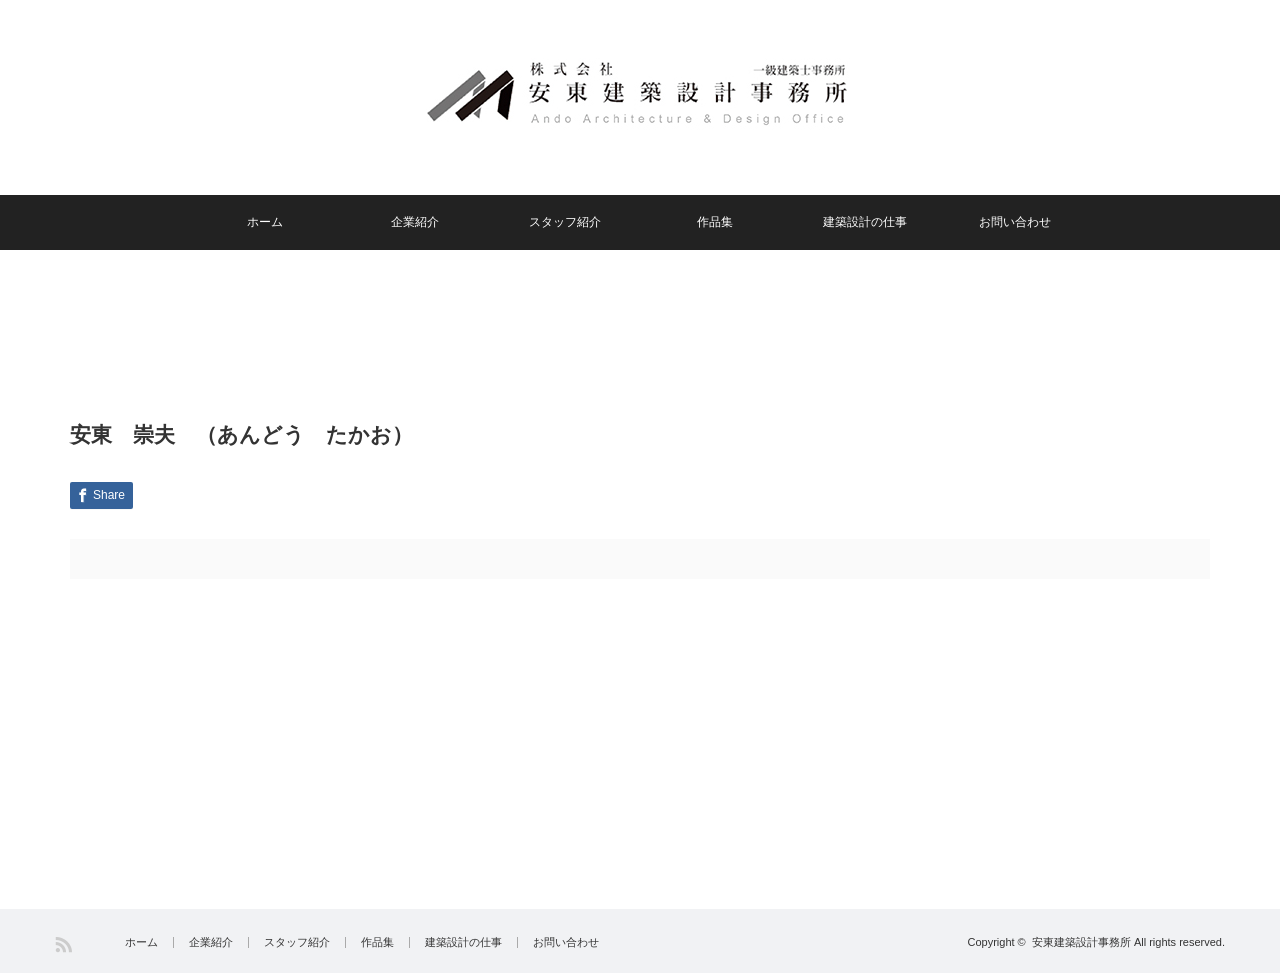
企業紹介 (415, 222)
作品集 (715, 222)
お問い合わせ (1015, 222)
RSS (63, 944)
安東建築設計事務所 (1081, 942)
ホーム (265, 222)
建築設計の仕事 (865, 222)
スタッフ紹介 (565, 222)
